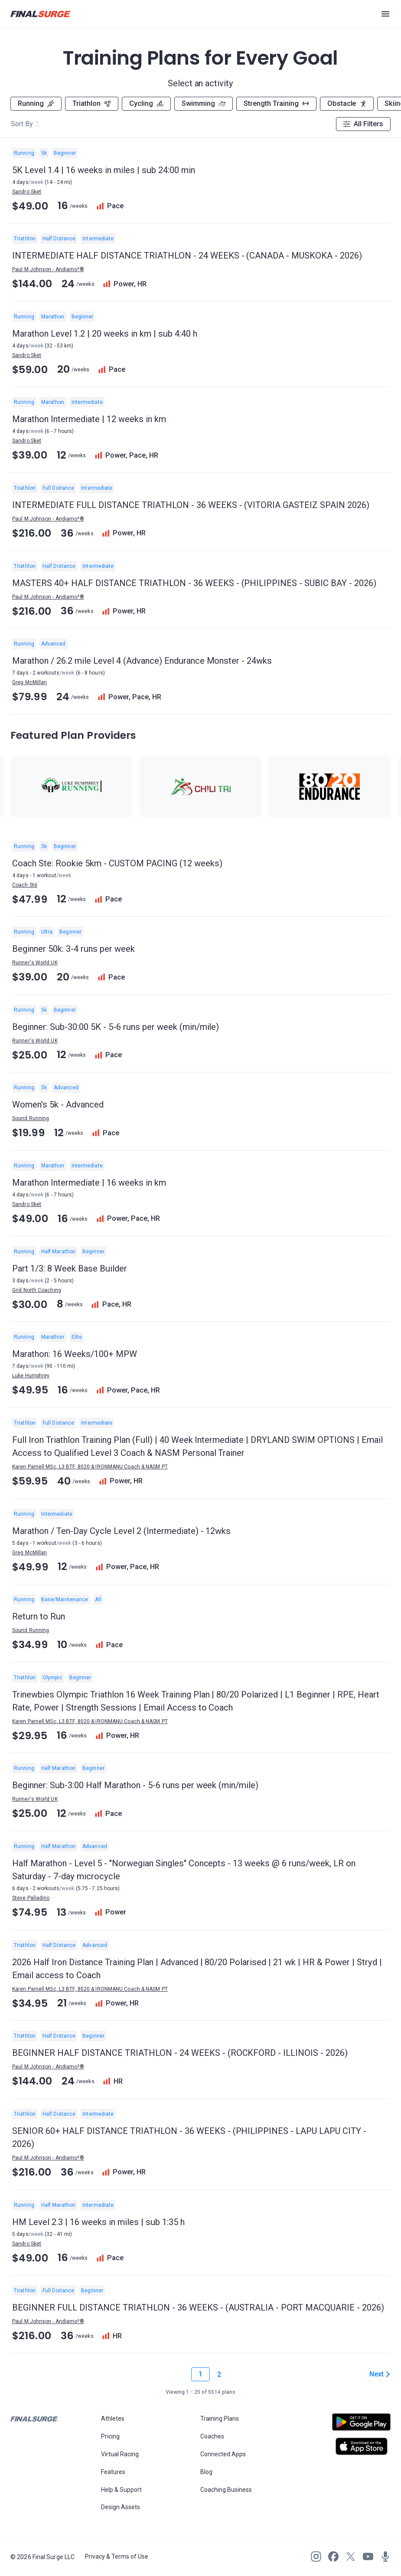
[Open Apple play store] (361, 2446)
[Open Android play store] (361, 2425)
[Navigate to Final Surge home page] (40, 14)
